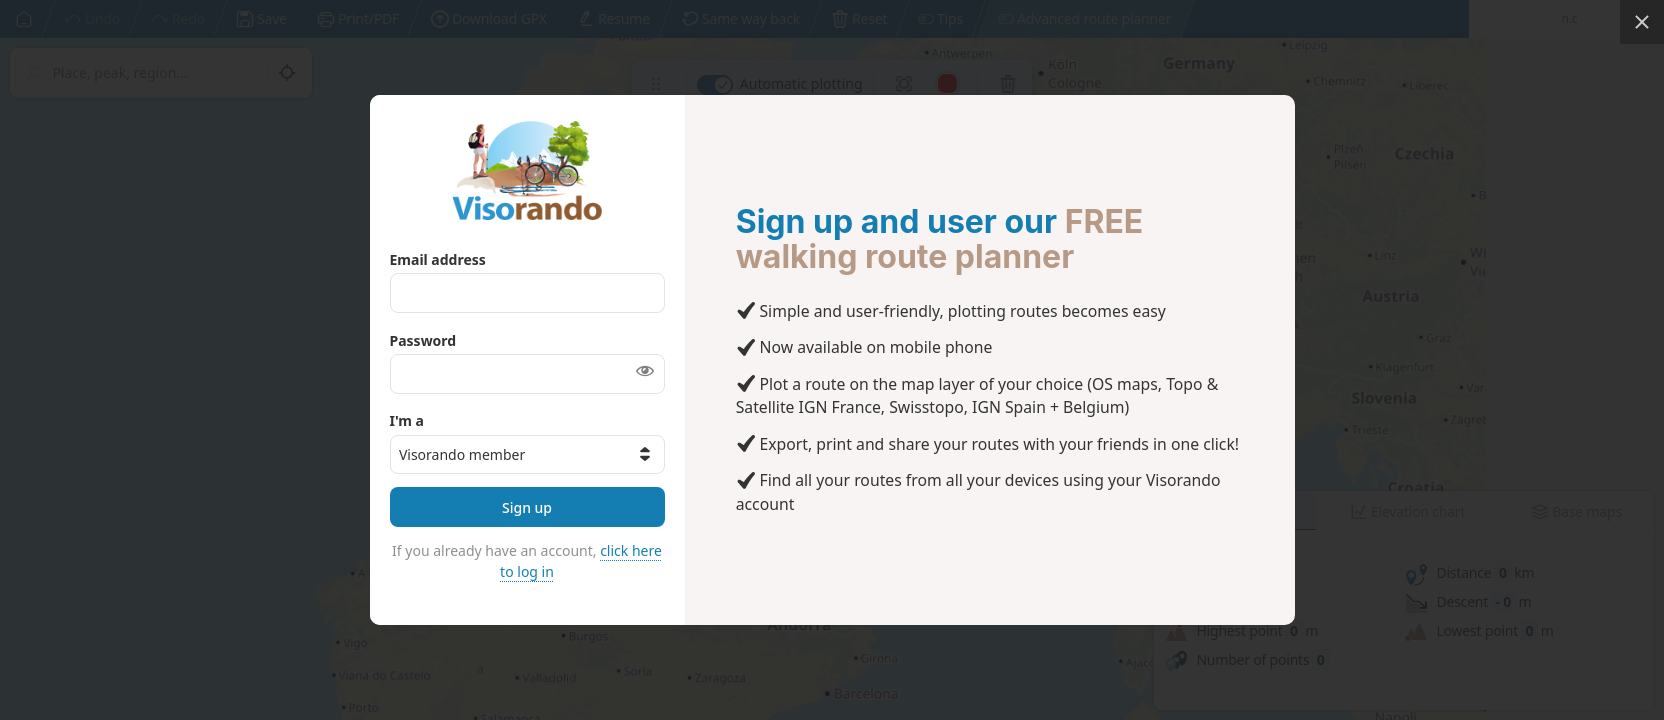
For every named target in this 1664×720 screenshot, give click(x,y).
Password (423, 340)
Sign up (527, 507)
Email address (438, 259)
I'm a (407, 420)
